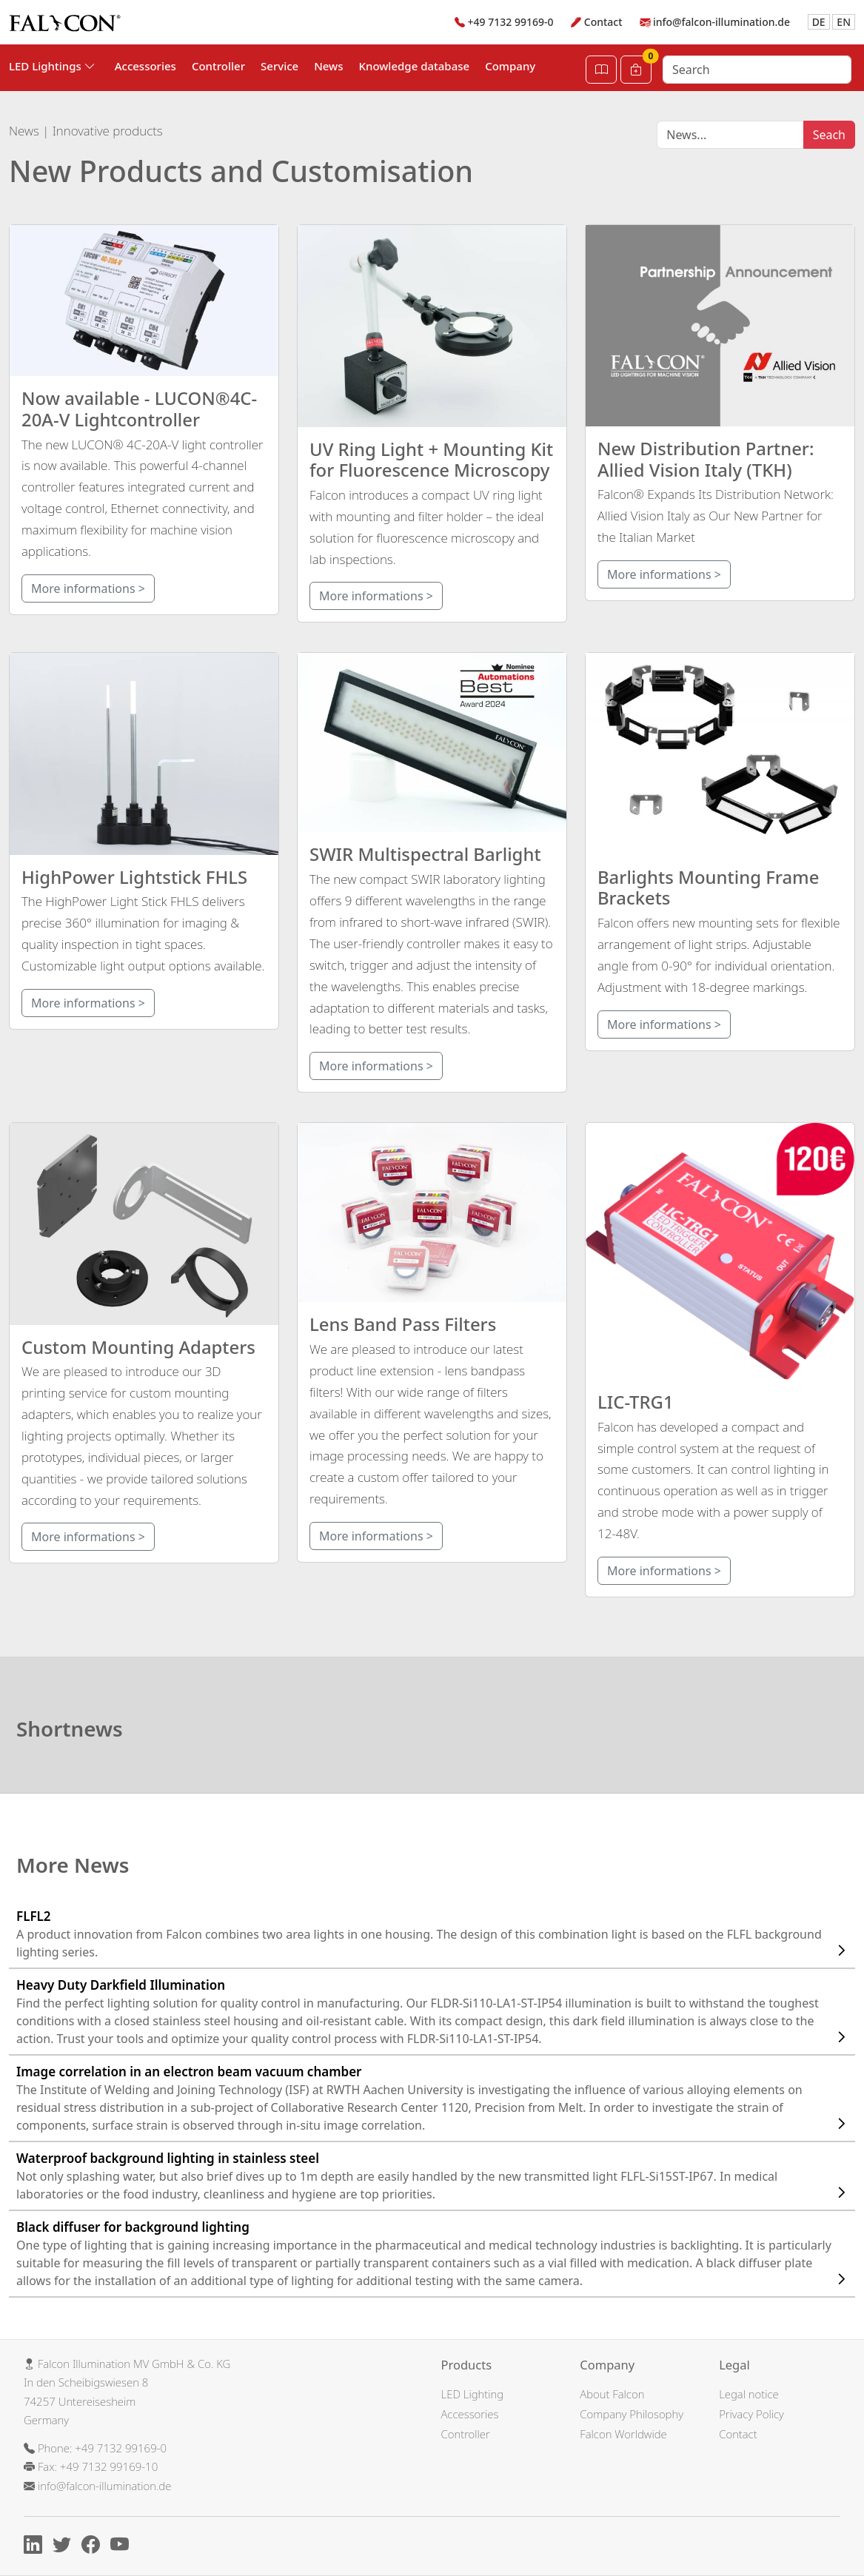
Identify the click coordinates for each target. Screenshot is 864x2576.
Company (510, 65)
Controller (218, 65)
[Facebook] (94, 2547)
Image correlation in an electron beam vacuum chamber (435, 2098)
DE (819, 22)
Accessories (145, 65)
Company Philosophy (631, 2413)
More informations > (88, 588)
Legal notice (749, 2394)
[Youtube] (123, 2547)
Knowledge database (414, 65)
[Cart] (636, 70)
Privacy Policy (751, 2413)
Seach (829, 135)
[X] (65, 2547)
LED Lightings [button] (52, 65)
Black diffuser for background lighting (435, 2253)
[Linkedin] (37, 2547)
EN (844, 22)
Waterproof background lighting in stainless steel (435, 2176)
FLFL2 (435, 1934)
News (328, 65)
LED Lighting (472, 2394)
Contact (603, 22)
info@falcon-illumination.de (721, 22)
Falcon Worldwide (623, 2433)
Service (279, 65)
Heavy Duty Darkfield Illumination (435, 2011)
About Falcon (612, 2394)
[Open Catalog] (601, 70)
